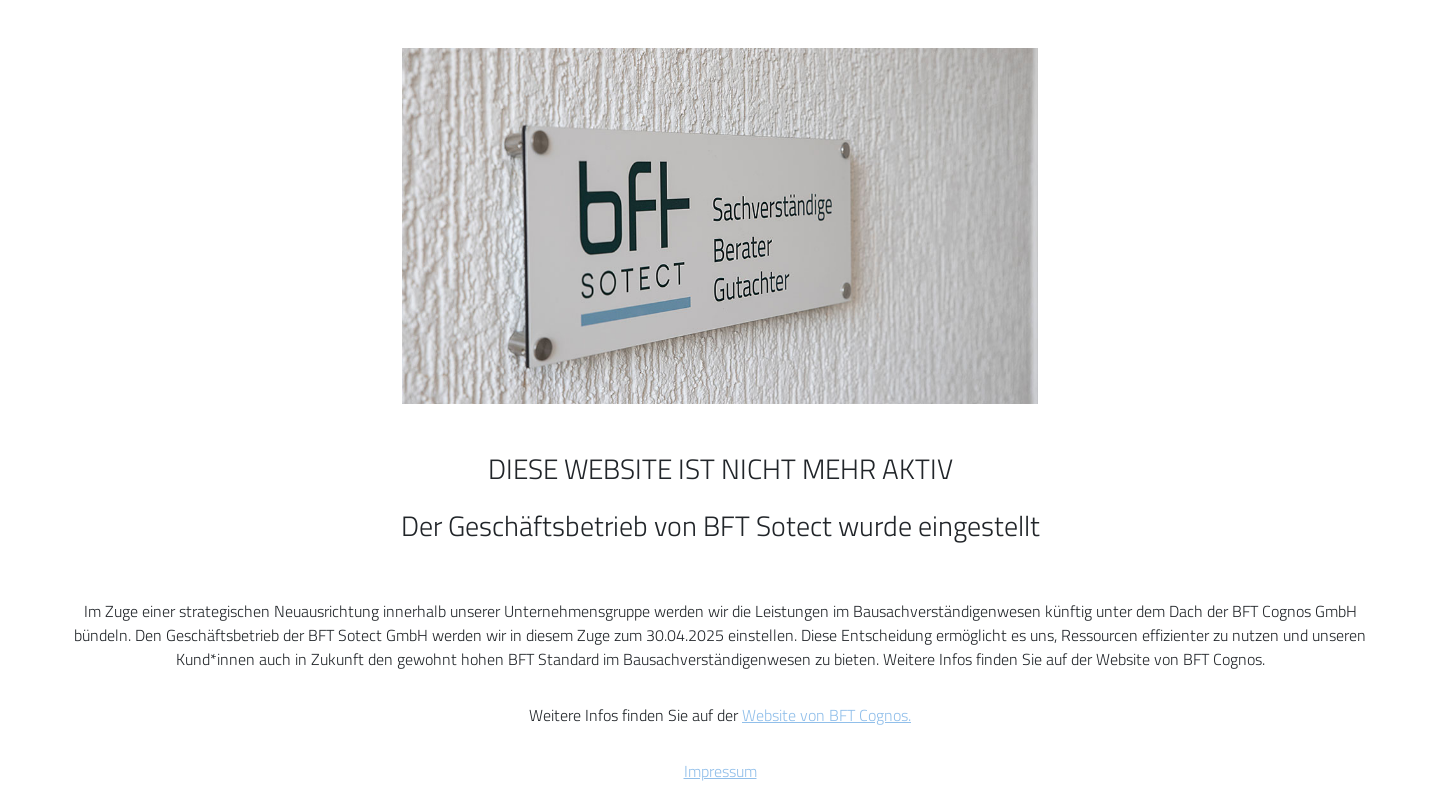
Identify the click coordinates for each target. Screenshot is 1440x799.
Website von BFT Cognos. (826, 715)
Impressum (720, 771)
